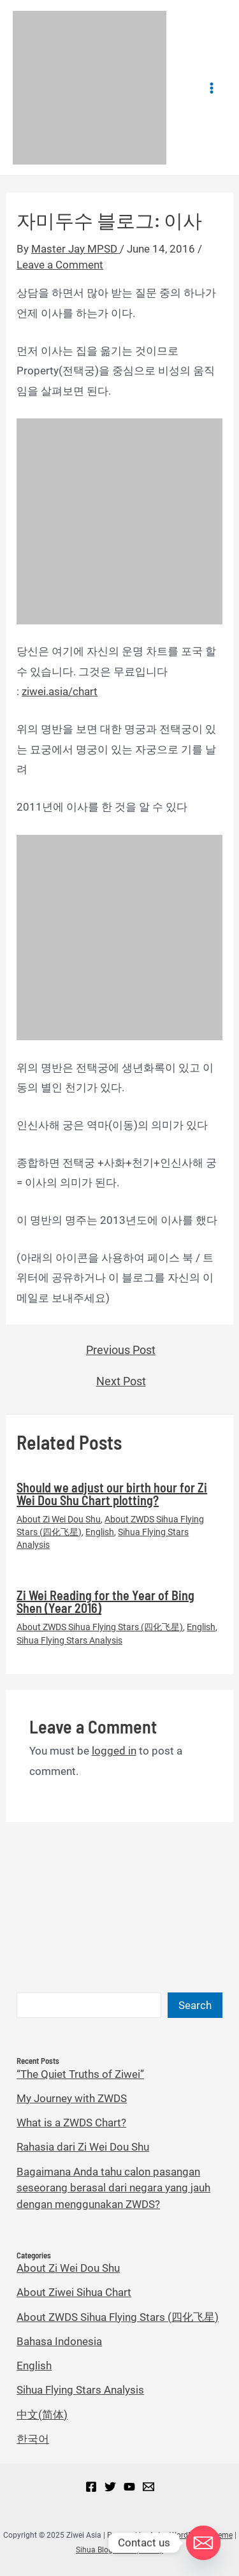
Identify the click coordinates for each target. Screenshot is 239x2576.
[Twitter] (110, 2486)
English (99, 1532)
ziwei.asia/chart (60, 691)
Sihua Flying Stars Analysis (69, 1640)
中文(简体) (42, 2414)
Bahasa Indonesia (59, 2341)
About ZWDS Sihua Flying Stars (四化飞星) (100, 1627)
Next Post (121, 1381)
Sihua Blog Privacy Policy (119, 2549)
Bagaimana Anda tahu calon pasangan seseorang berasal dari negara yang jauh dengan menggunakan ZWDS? (113, 2188)
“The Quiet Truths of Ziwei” (80, 2074)
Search (195, 2005)
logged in (114, 1750)
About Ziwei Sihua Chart (74, 2292)
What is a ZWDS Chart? (71, 2122)
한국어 (33, 2438)
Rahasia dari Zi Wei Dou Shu (83, 2146)
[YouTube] (129, 2486)
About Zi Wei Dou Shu (59, 1519)
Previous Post (121, 1350)
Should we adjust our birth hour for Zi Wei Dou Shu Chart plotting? (112, 1494)
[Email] (148, 2486)
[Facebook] (91, 2486)
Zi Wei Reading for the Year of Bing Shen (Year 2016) (105, 1601)
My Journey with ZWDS (72, 2098)
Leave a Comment (60, 264)
